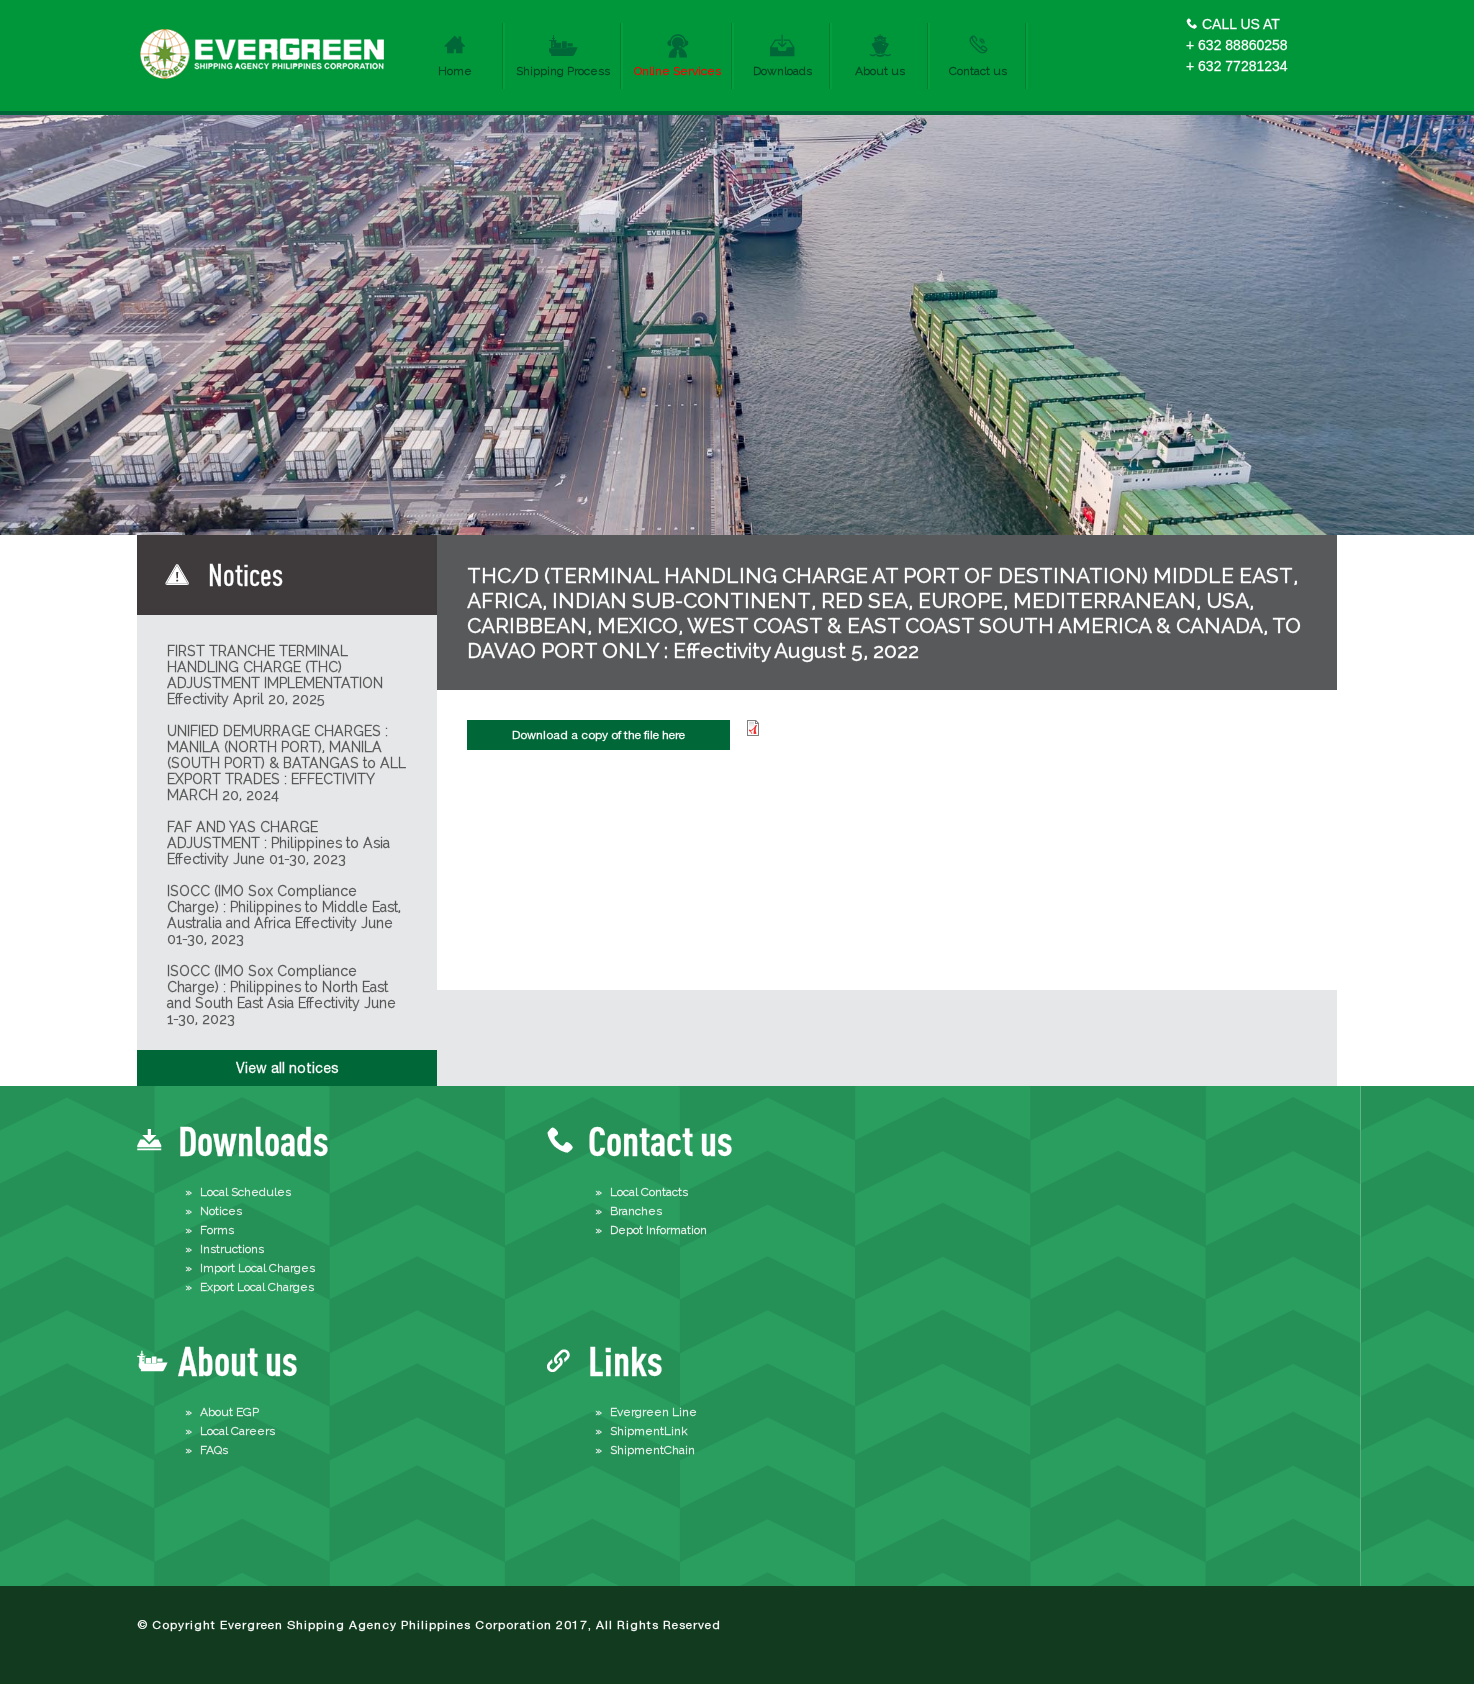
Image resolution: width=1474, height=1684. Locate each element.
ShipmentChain (652, 1450)
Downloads (782, 71)
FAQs (214, 1450)
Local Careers (237, 1431)
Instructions (232, 1249)
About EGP (229, 1412)
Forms (217, 1230)
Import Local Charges (257, 1268)
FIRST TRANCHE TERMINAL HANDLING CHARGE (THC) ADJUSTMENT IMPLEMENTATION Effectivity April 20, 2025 (275, 675)
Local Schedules (245, 1192)
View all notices (287, 1068)
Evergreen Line (653, 1412)
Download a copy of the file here (598, 735)
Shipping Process (563, 71)
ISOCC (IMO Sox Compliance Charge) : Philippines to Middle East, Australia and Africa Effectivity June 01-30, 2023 (284, 915)
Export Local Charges (257, 1287)
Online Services (677, 71)
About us (880, 71)
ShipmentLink (649, 1431)
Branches (636, 1211)
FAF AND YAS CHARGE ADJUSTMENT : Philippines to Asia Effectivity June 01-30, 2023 (278, 843)
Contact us (978, 71)
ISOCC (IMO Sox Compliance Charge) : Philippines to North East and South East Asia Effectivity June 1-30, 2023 (281, 995)
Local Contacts (649, 1192)
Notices (221, 1211)
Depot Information (658, 1230)
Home (455, 71)
